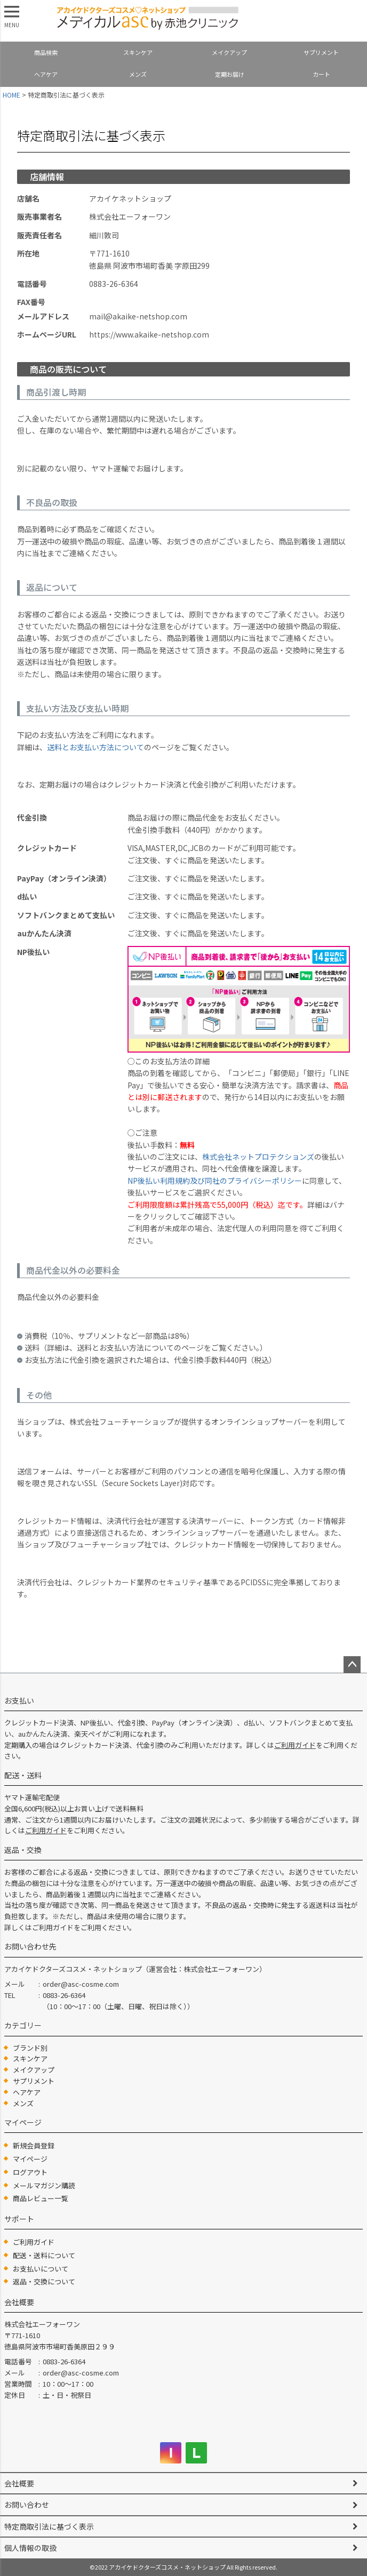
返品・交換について (44, 2281)
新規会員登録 (33, 2145)
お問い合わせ (26, 2504)
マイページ (30, 2159)
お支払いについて (40, 2269)
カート (321, 74)
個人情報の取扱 (30, 2547)
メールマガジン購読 (44, 2185)
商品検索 (46, 52)
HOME (11, 94)
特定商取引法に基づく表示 (49, 2526)
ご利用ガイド (295, 1745)
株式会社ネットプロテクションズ (258, 1156)
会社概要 (19, 2483)
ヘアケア (46, 74)
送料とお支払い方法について (95, 747)
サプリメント (321, 52)
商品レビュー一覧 (40, 2198)
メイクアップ (229, 52)
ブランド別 (30, 2048)
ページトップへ (352, 1664)
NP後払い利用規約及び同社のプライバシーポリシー (214, 1180)
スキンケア (138, 52)
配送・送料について (44, 2255)
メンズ (138, 74)
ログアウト (30, 2172)
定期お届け (229, 74)
